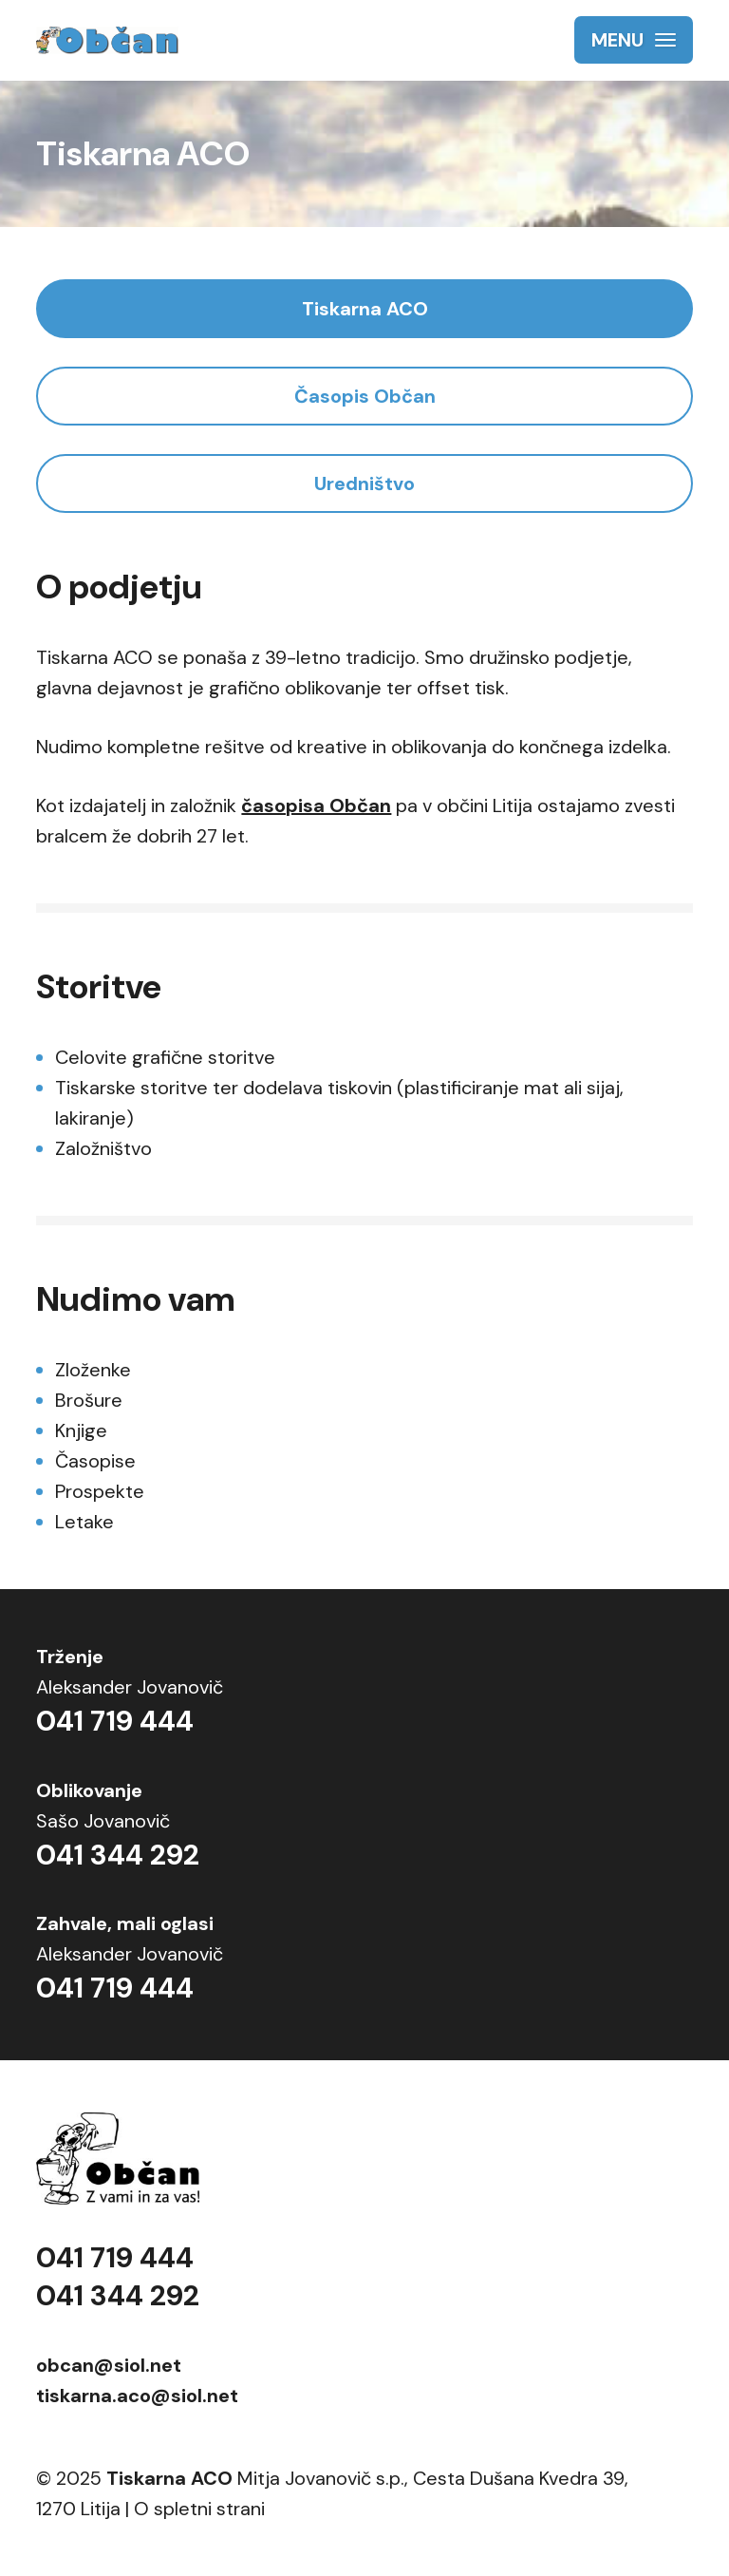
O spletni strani (199, 2508)
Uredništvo (364, 483)
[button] (633, 40)
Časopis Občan (365, 396)
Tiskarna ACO (365, 308)
